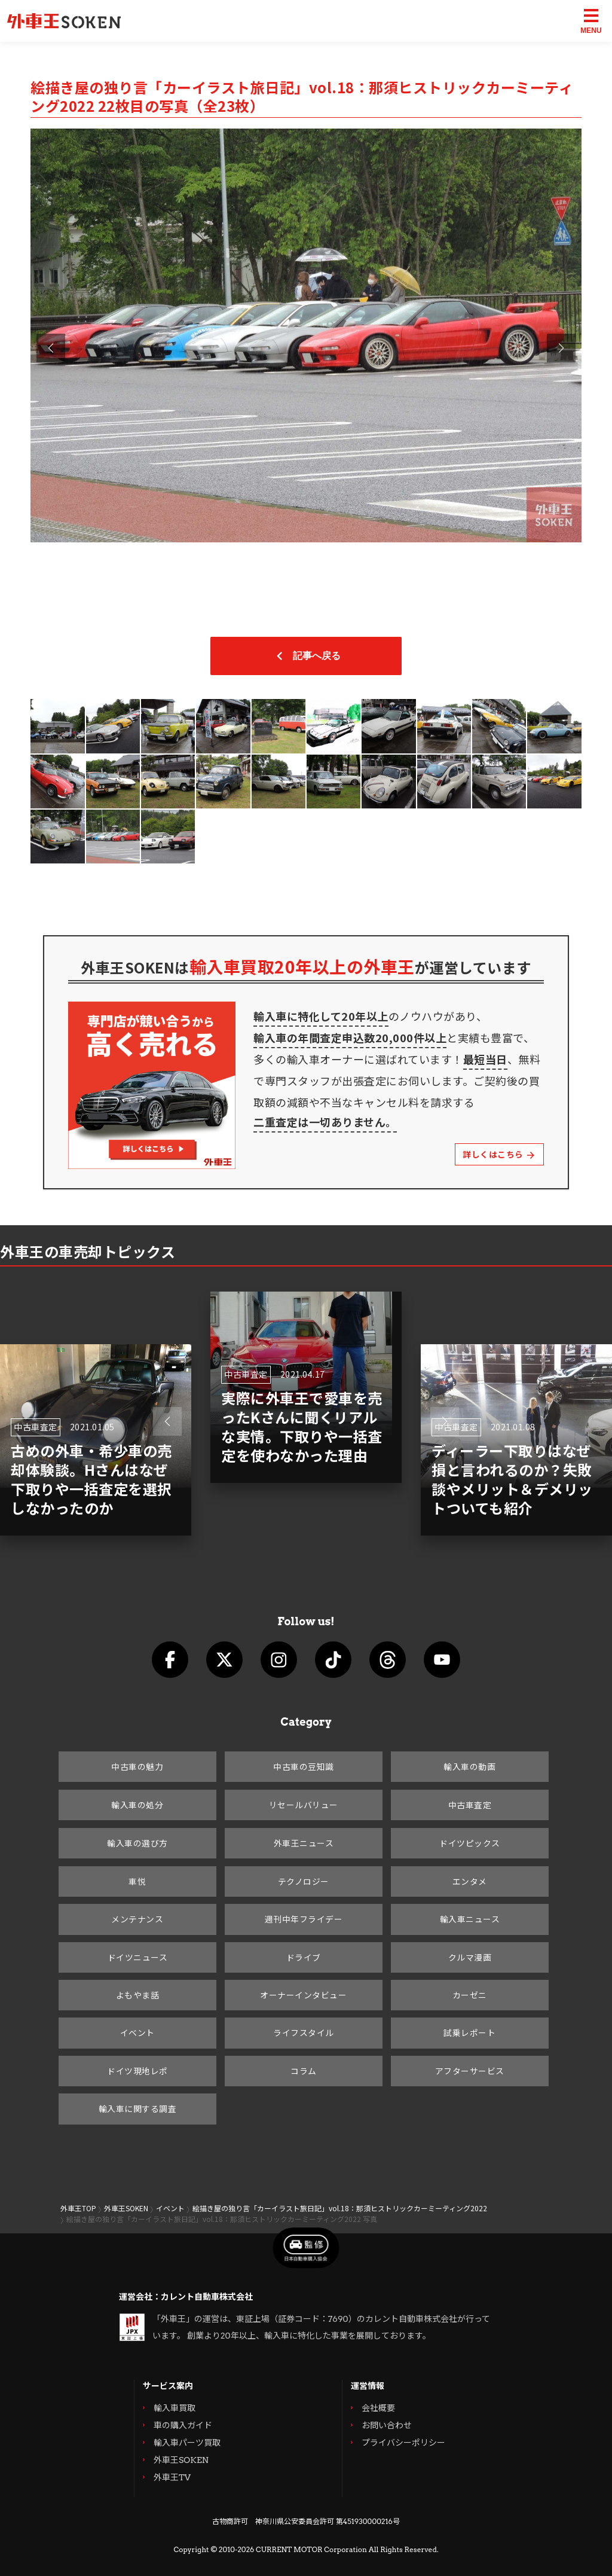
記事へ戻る (306, 656)
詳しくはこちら (499, 1153)
